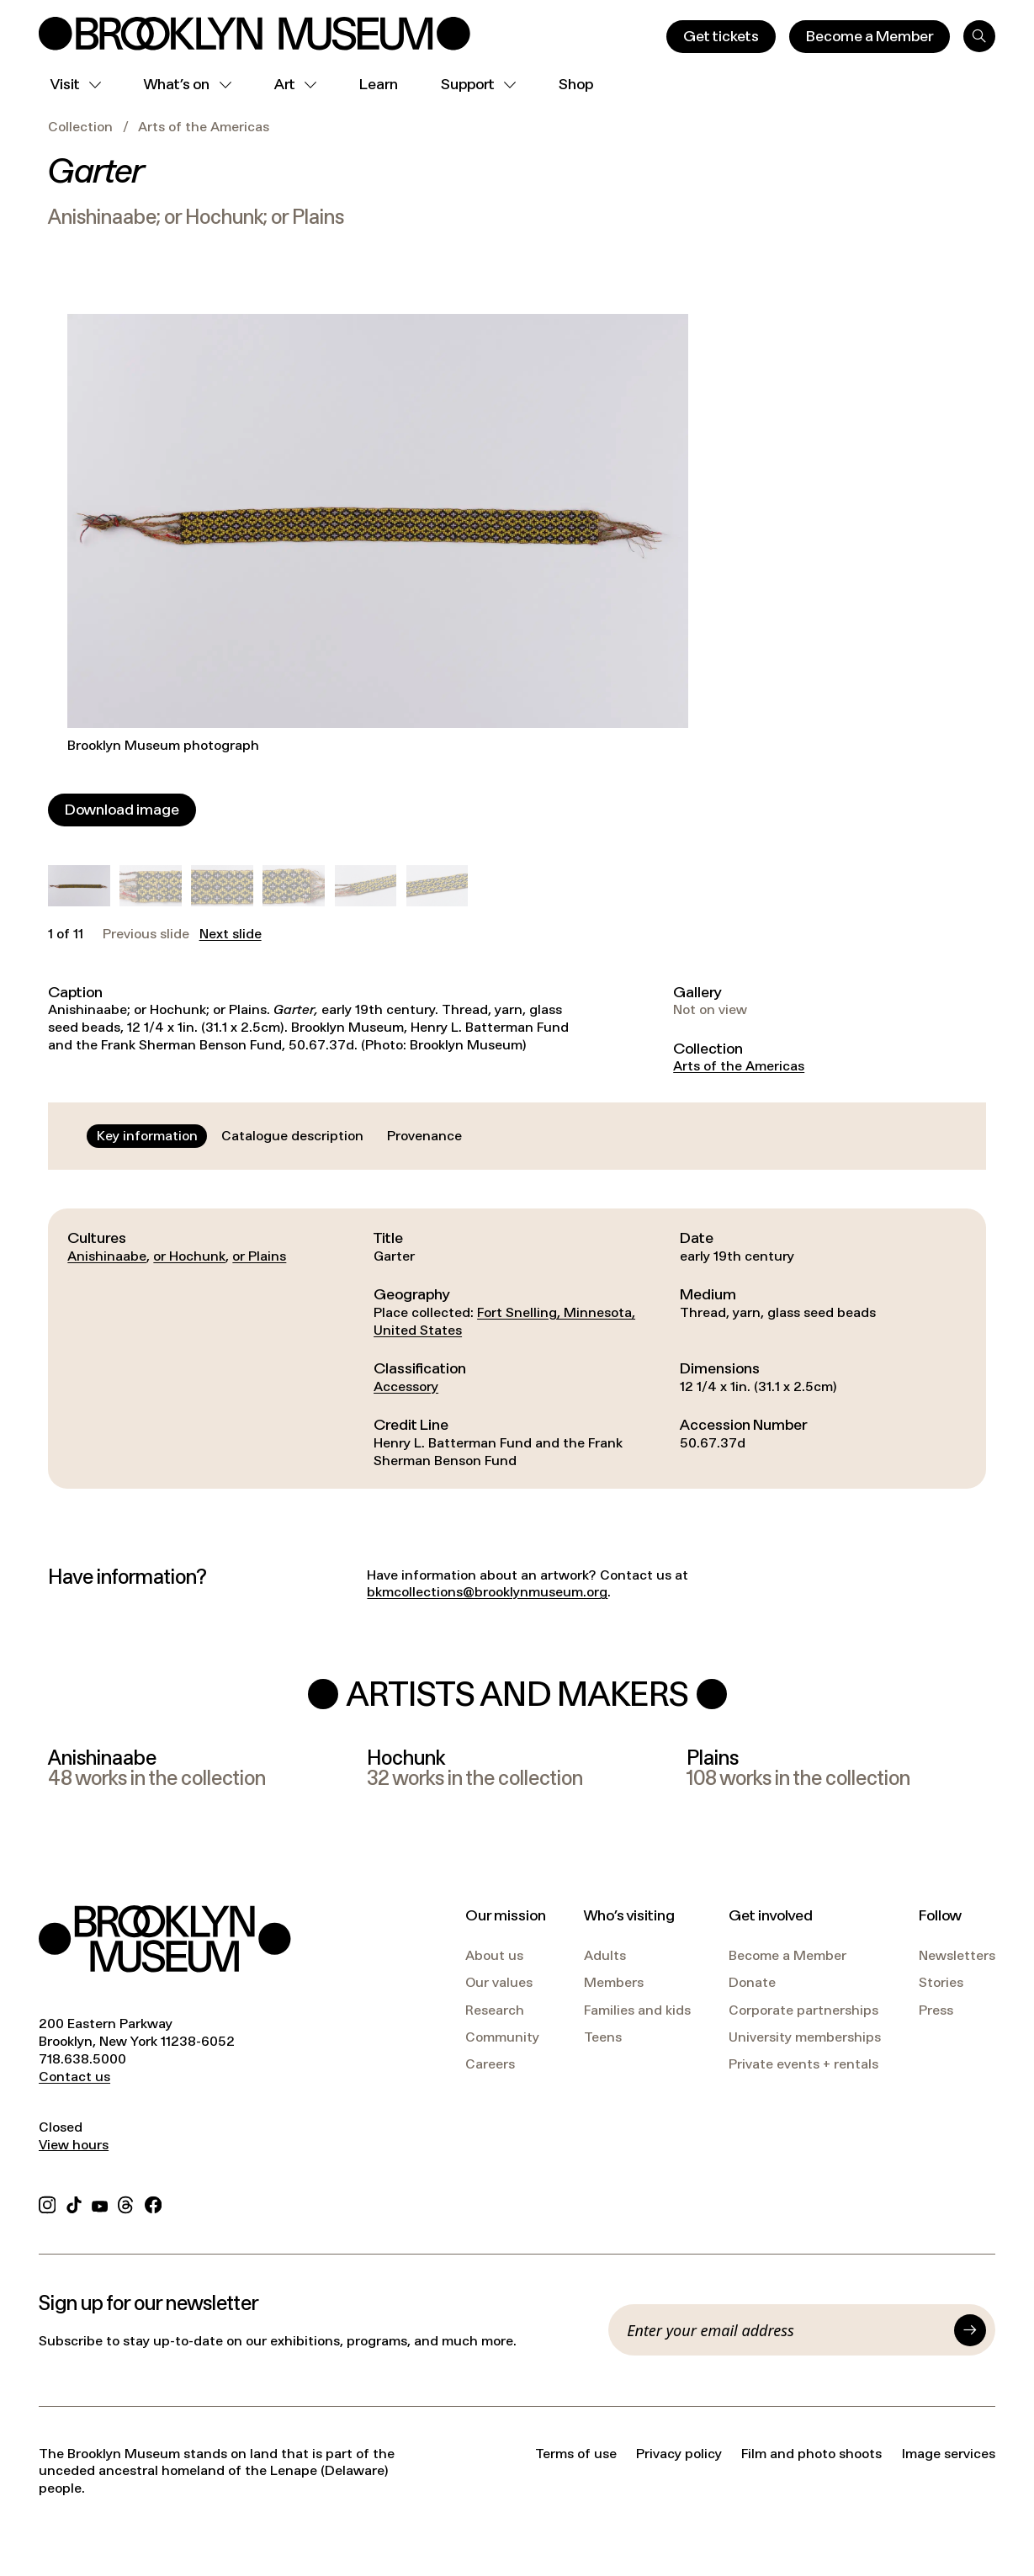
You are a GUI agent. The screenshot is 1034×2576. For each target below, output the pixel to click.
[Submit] (970, 2330)
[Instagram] (47, 2203)
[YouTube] (100, 2203)
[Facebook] (153, 2203)
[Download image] (122, 810)
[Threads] (126, 2203)
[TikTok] (74, 2203)
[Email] (786, 2330)
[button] (79, 885)
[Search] (979, 36)
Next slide (230, 934)
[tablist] (279, 1135)
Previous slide (146, 934)
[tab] (147, 1135)
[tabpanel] (516, 1348)
